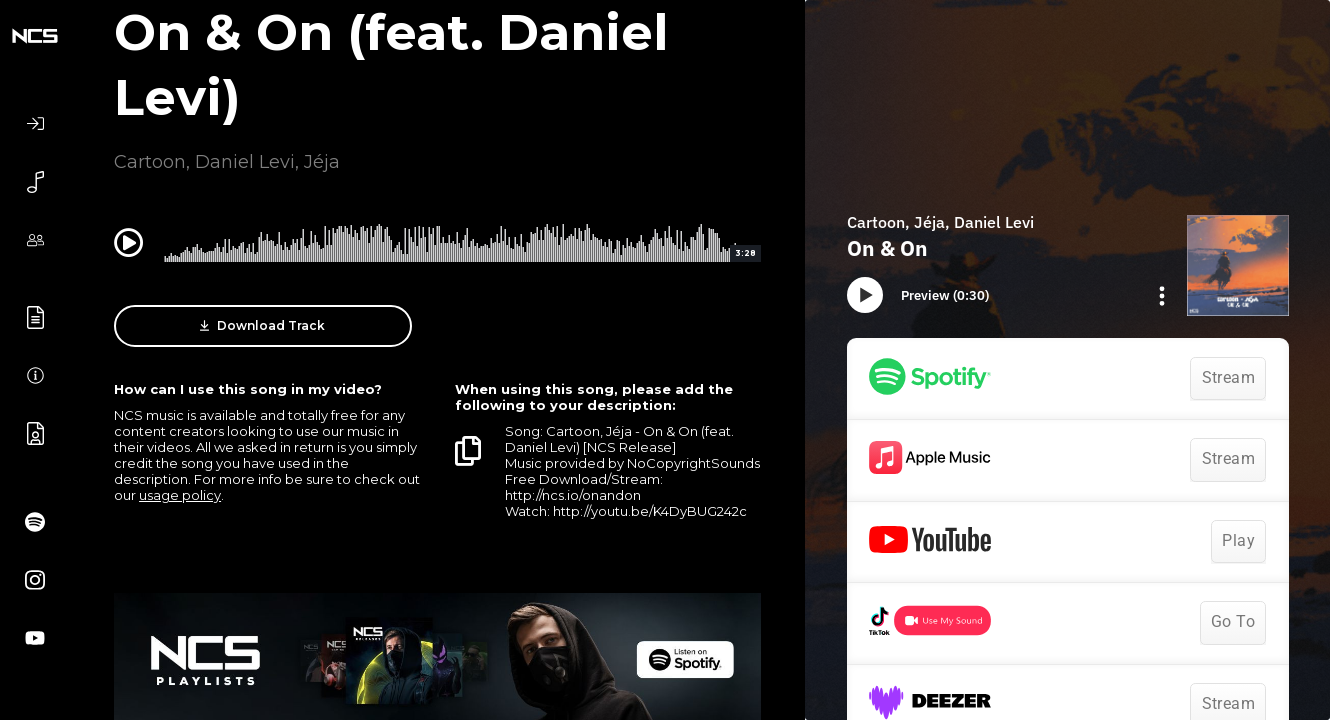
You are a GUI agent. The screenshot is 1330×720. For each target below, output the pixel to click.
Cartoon (150, 162)
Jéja (322, 162)
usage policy (180, 495)
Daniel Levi (245, 162)
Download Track (262, 326)
